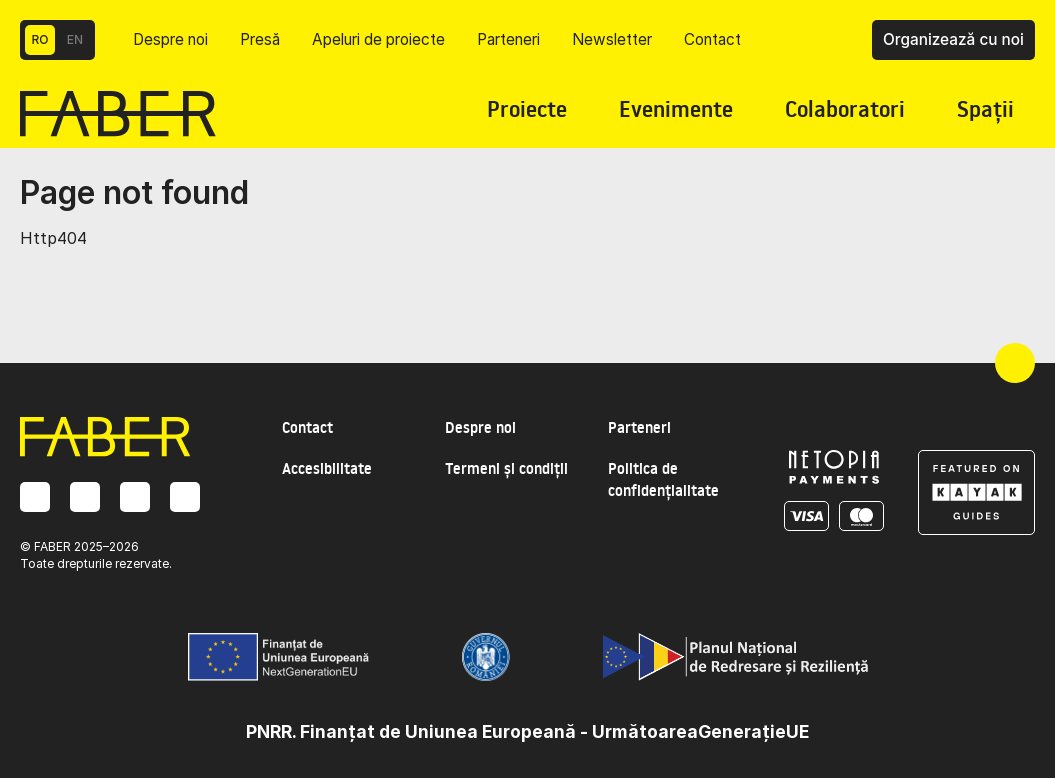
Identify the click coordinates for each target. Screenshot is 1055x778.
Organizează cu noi (953, 39)
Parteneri (508, 39)
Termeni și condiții (506, 468)
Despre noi (170, 39)
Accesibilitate (327, 468)
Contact (712, 39)
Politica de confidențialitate (663, 479)
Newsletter (612, 39)
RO (40, 39)
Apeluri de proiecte (378, 39)
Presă (260, 39)
